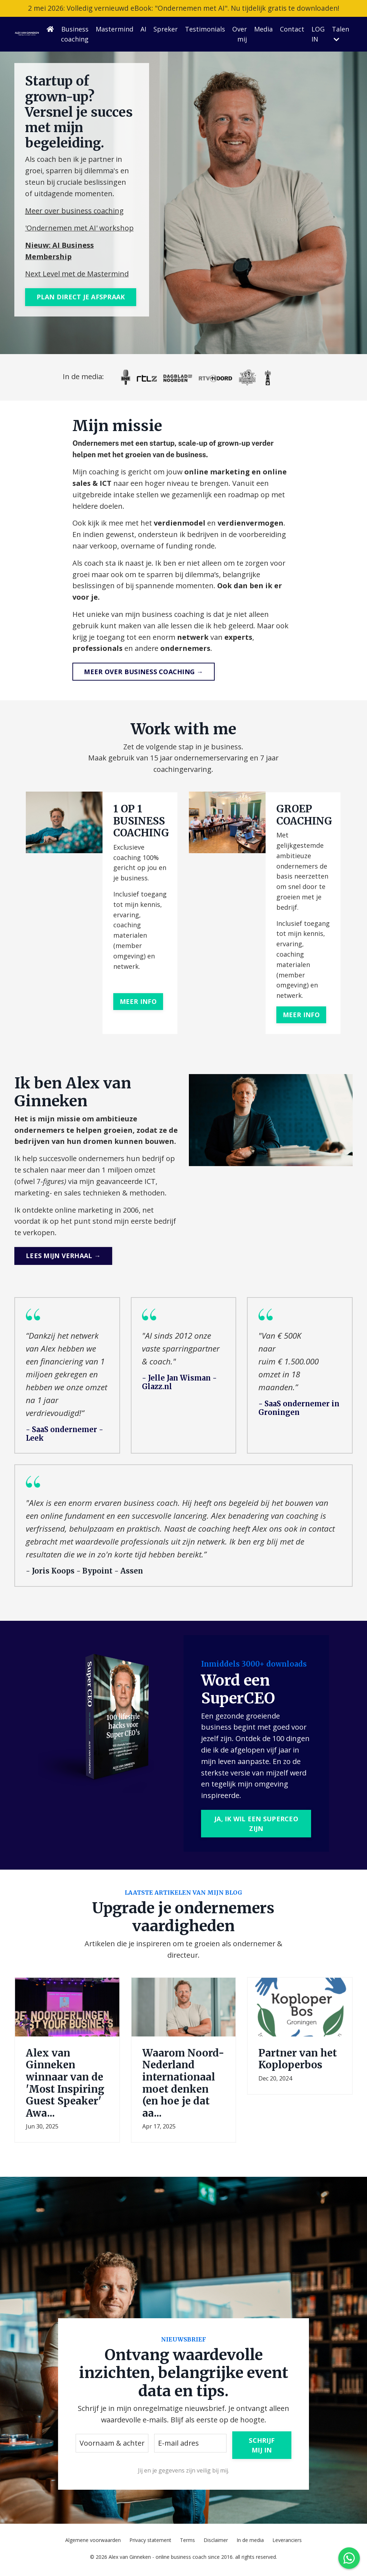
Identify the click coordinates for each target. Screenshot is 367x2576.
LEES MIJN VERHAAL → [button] (63, 1258)
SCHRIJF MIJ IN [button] (262, 2449)
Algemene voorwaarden (93, 2544)
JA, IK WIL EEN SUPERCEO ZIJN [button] (256, 1827)
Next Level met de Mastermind (77, 274)
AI (143, 29)
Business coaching (75, 34)
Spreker (165, 29)
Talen (340, 34)
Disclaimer (216, 2544)
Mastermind (114, 29)
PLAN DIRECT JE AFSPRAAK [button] (81, 297)
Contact (292, 29)
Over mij (239, 34)
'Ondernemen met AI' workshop (79, 228)
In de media (250, 2544)
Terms (187, 2544)
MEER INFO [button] (138, 1003)
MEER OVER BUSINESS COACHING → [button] (143, 673)
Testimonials (205, 29)
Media (263, 29)
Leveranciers (287, 2544)
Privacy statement (150, 2544)
